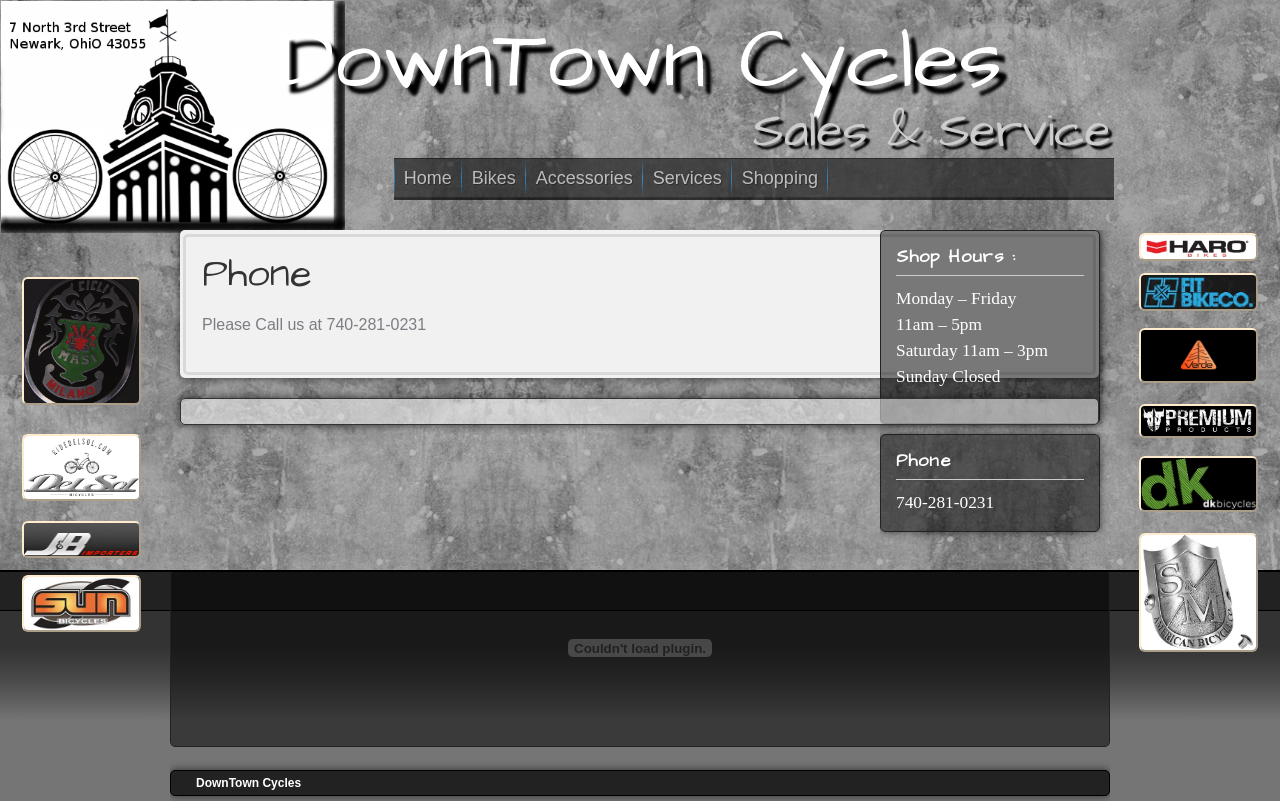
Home (428, 178)
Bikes (494, 178)
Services (687, 178)
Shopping (780, 178)
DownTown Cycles (640, 61)
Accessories (584, 178)
